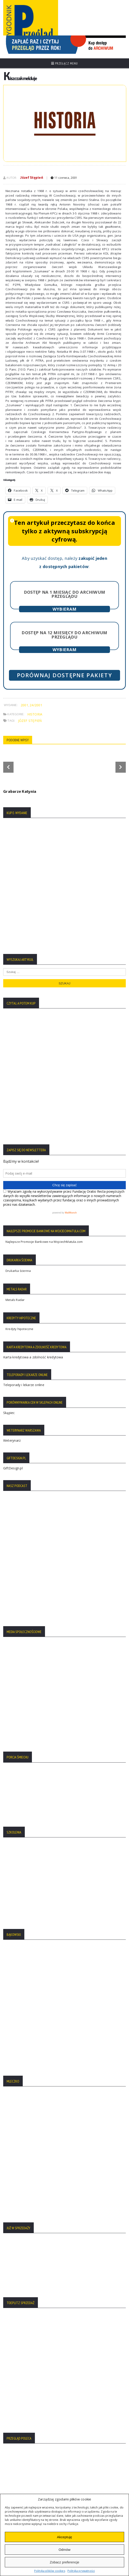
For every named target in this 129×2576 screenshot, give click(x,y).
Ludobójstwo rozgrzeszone (40, 2204)
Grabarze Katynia (19, 791)
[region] (64, 44)
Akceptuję (64, 2537)
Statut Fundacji (16, 2348)
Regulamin (13, 2354)
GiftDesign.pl (13, 1231)
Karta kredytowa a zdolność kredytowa (33, 1120)
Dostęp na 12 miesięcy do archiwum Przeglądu (64, 634)
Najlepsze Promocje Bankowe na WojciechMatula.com (44, 1005)
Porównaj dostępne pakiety (64, 675)
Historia (34, 714)
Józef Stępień (31, 177)
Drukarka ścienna (18, 1034)
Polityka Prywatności (20, 2334)
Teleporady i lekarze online (23, 1148)
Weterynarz (12, 1203)
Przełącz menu (64, 63)
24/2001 (36, 705)
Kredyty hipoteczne (20, 1092)
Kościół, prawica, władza (38, 2168)
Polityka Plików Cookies (22, 2341)
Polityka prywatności (81, 2571)
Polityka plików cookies (49, 2571)
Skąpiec (9, 1175)
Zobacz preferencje (64, 2562)
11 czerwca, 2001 (64, 178)
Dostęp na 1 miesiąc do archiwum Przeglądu (64, 594)
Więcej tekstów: (64, 2224)
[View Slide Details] (64, 44)
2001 (24, 705)
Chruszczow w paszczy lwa (39, 2186)
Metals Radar (15, 1063)
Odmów (64, 2550)
